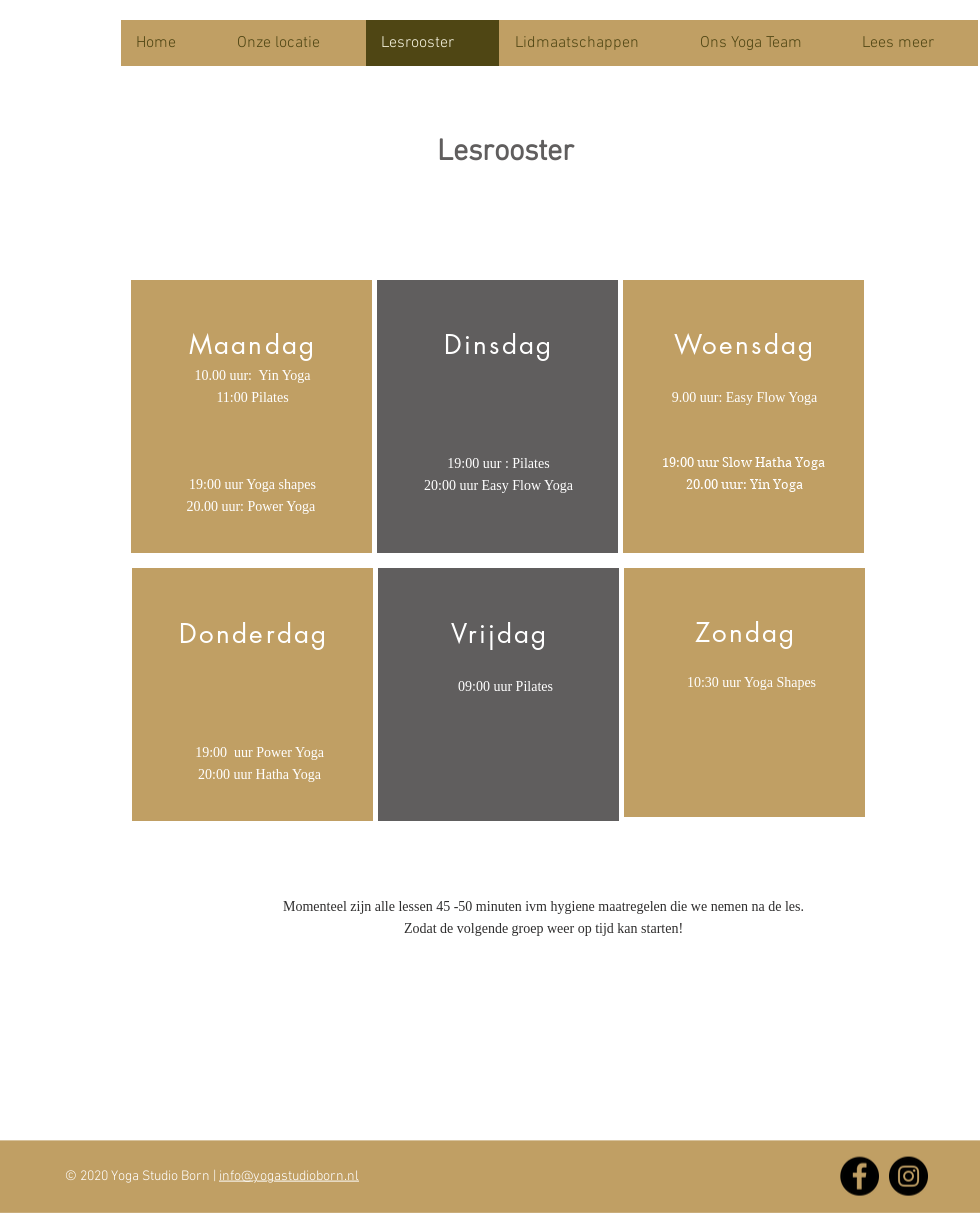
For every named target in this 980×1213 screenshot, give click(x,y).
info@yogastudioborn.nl (289, 1176)
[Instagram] (908, 1176)
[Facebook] (859, 1176)
